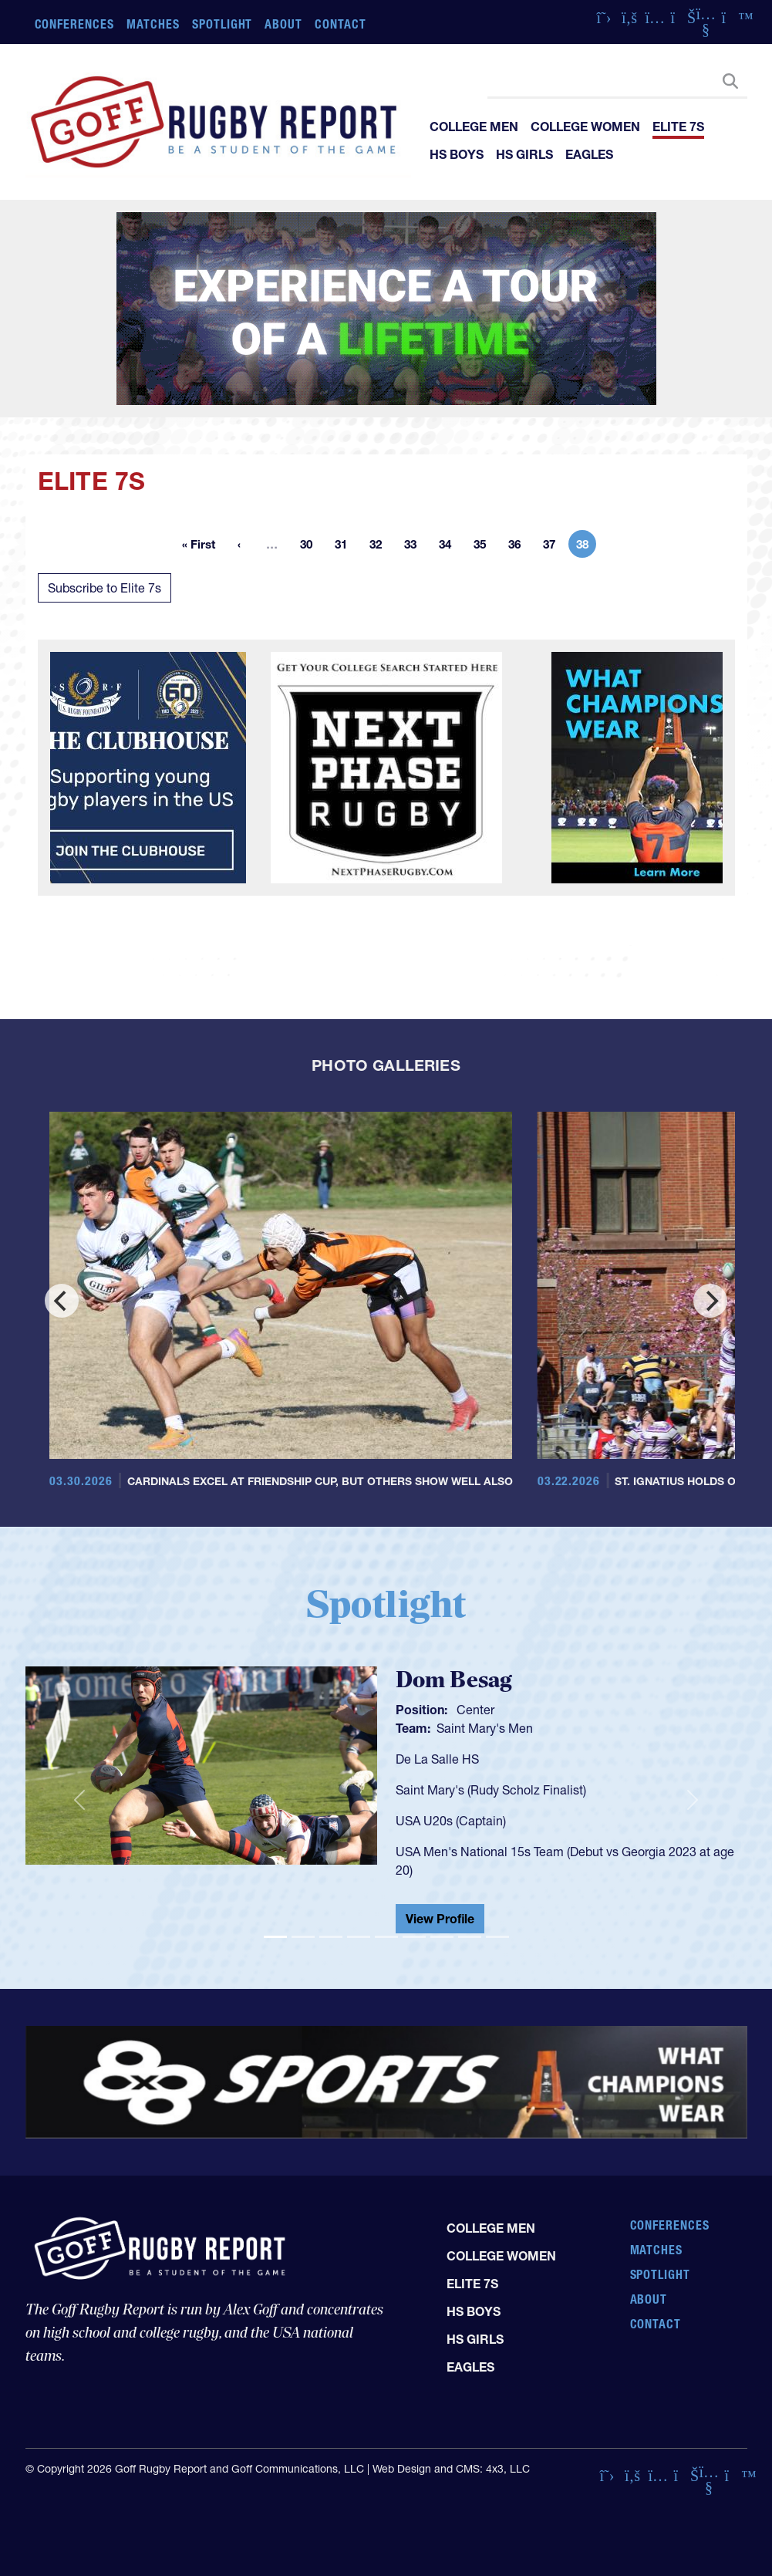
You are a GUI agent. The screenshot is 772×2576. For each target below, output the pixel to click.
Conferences (75, 24)
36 (519, 547)
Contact (340, 24)
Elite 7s (678, 126)
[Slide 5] (386, 1937)
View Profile (440, 1918)
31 (345, 547)
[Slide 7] (441, 1937)
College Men (474, 126)
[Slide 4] (358, 1937)
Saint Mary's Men (485, 1728)
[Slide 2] (303, 1937)
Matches (153, 24)
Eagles (589, 154)
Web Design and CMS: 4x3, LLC (451, 2469)
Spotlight (222, 24)
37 (554, 547)
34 (449, 547)
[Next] (710, 1301)
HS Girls (524, 154)
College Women (585, 126)
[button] (79, 1799)
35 (484, 547)
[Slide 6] (414, 1937)
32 (380, 547)
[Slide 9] (497, 1937)
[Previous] (62, 1301)
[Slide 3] (330, 1937)
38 (586, 547)
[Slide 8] (469, 1937)
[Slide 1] (275, 1937)
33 (415, 547)
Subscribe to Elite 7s (104, 588)
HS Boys (457, 154)
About (283, 24)
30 (311, 547)
